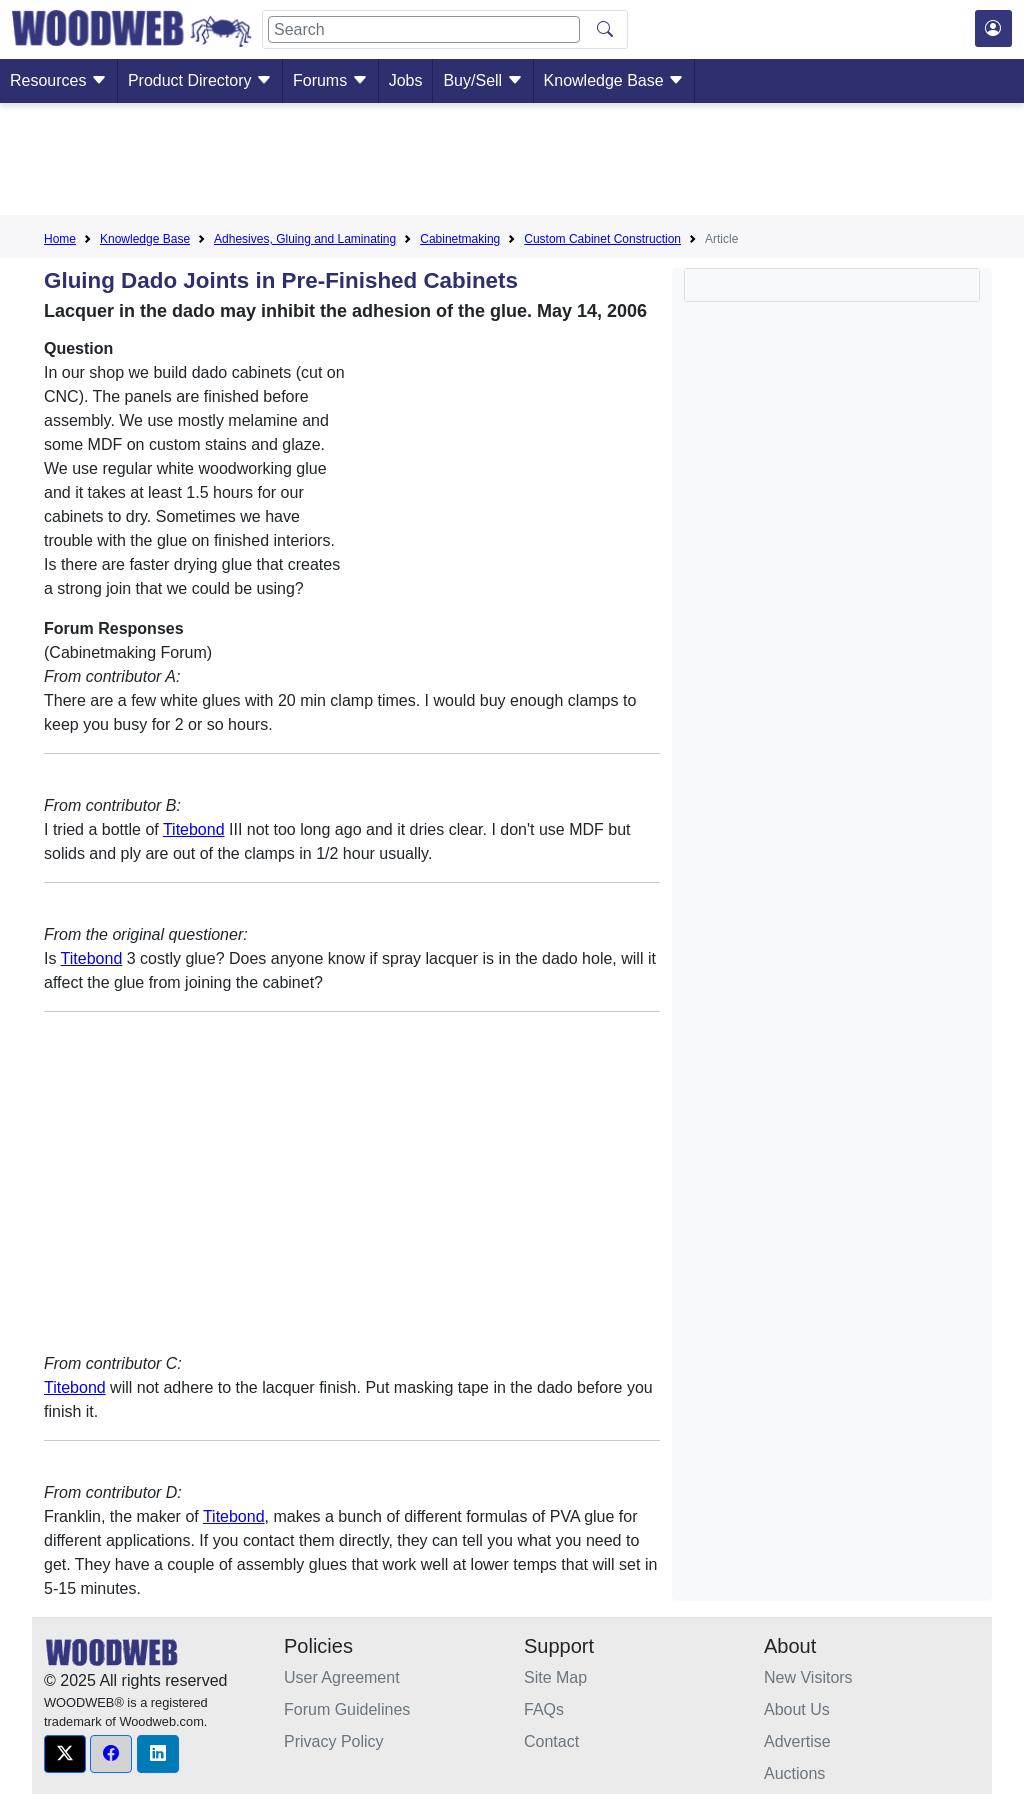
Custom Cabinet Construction (602, 239)
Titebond (194, 829)
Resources (58, 80)
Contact (551, 1741)
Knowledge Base (614, 80)
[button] (65, 1754)
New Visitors (808, 1677)
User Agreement (342, 1677)
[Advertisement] (512, 163)
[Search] (424, 29)
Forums (330, 80)
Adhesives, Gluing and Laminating (305, 239)
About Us (797, 1709)
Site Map (555, 1677)
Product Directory (200, 80)
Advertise (797, 1741)
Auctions (794, 1773)
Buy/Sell (482, 80)
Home (60, 239)
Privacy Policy (334, 1741)
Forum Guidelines (347, 1709)
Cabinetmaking (460, 239)
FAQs (544, 1709)
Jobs (406, 80)
